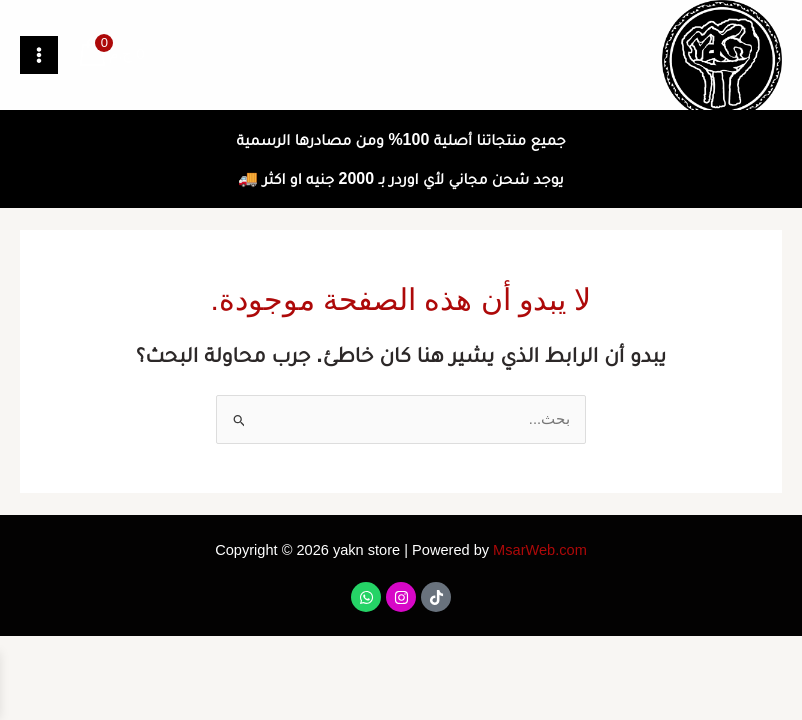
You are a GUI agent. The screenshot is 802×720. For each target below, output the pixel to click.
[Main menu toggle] (39, 55)
